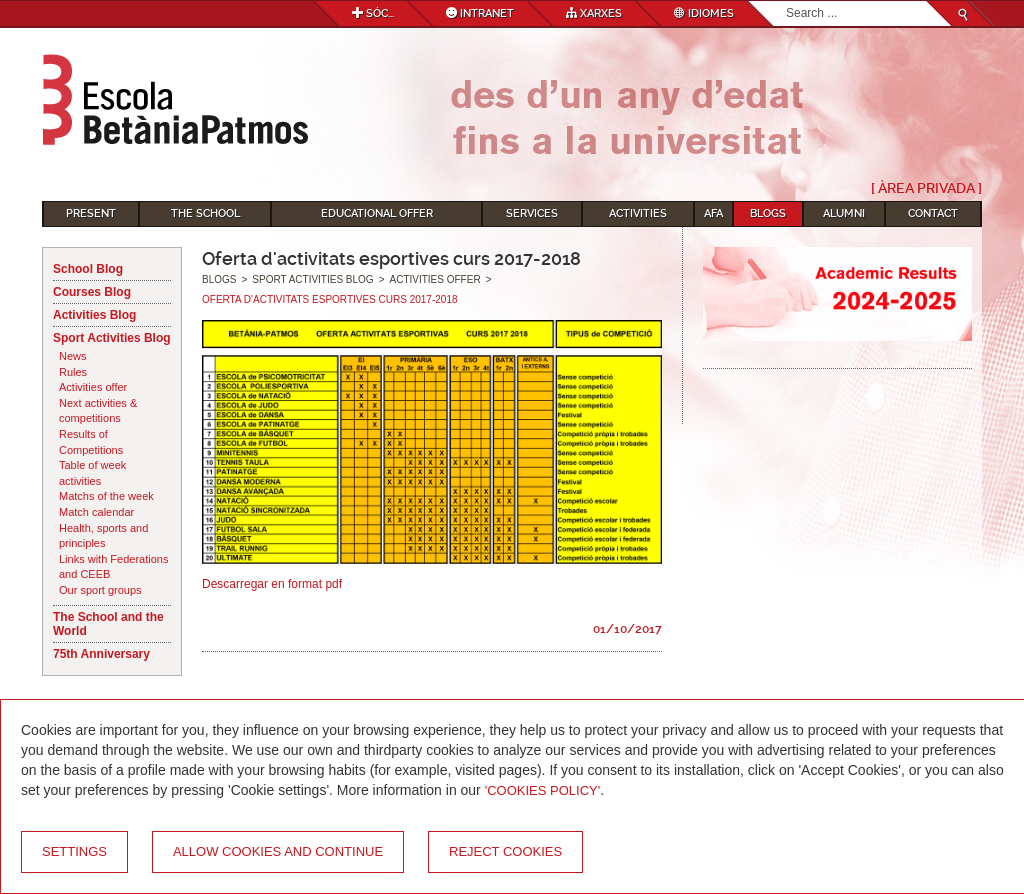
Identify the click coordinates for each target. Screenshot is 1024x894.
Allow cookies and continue (278, 851)
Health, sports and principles (103, 536)
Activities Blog (94, 315)
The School (205, 213)
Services (532, 213)
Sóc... (373, 13)
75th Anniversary (101, 654)
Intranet (480, 13)
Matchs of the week (106, 496)
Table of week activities (92, 473)
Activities (638, 213)
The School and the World (108, 624)
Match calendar (96, 512)
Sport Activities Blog (112, 338)
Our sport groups (100, 590)
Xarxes (594, 13)
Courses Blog (92, 292)
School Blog (88, 269)
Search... (786, 1)
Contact (933, 213)
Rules (73, 372)
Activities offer (93, 387)
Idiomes (704, 13)
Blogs (768, 213)
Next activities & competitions (98, 411)
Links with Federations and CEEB (113, 567)
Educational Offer (377, 213)
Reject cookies (505, 851)
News (73, 356)
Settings (74, 851)
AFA (713, 213)
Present (91, 213)
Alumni (844, 213)
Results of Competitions (91, 442)
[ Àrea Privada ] (926, 188)
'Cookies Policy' (543, 790)
